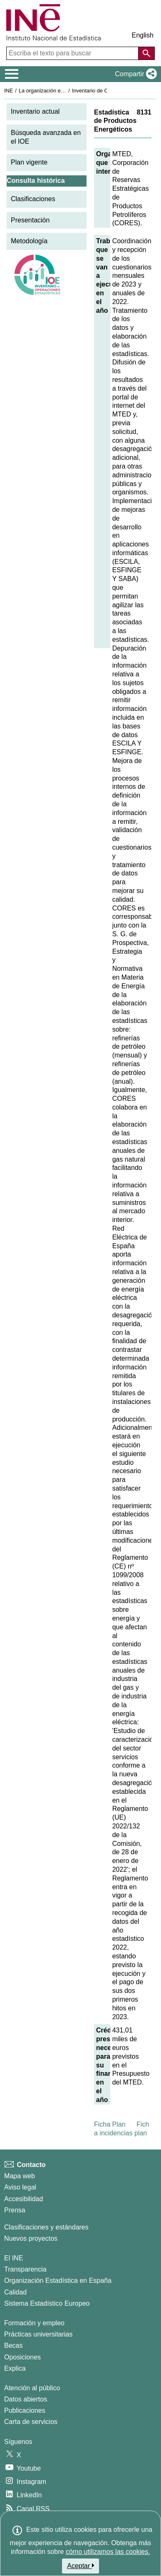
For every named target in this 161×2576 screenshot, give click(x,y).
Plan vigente (29, 162)
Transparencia (25, 2269)
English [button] (143, 35)
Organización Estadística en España (57, 2280)
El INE (13, 2258)
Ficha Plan (110, 2124)
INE (8, 90)
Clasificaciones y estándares (46, 2227)
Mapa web (19, 2176)
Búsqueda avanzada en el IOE (46, 137)
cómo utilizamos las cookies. (108, 2551)
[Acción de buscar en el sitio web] (146, 53)
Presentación (30, 220)
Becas (13, 2345)
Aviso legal (20, 2187)
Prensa (14, 2210)
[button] (134, 74)
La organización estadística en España (64, 90)
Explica (15, 2368)
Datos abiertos (25, 2399)
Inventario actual (35, 111)
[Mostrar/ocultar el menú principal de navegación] (12, 74)
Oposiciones (22, 2357)
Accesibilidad (23, 2198)
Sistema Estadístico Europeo (46, 2303)
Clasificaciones (33, 198)
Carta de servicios (30, 2421)
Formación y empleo (34, 2323)
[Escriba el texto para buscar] (73, 53)
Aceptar (80, 2565)
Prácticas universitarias (38, 2334)
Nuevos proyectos (30, 2238)
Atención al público (32, 2387)
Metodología (29, 240)
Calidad (15, 2292)
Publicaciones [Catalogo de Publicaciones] (24, 2410)
